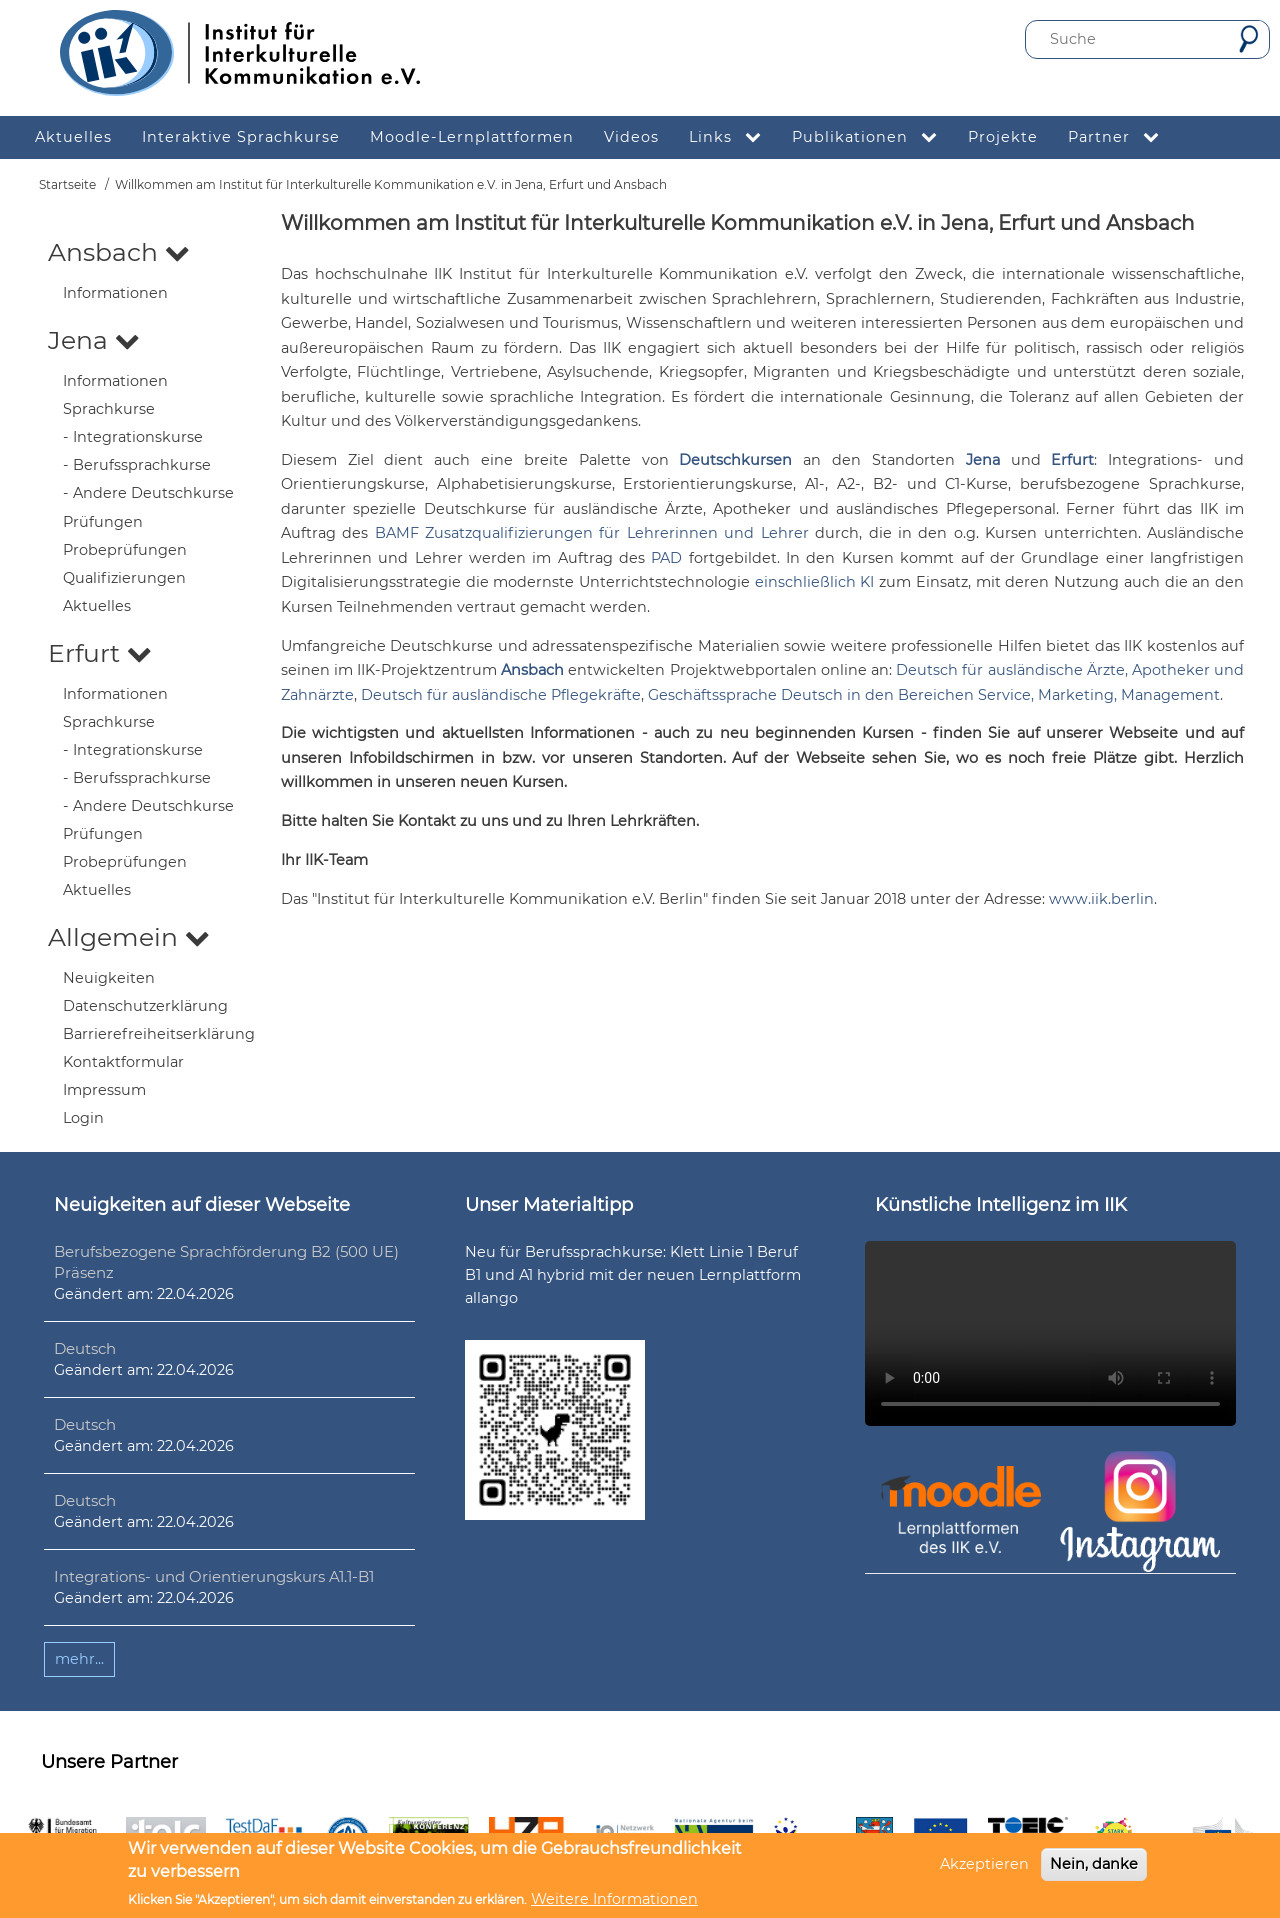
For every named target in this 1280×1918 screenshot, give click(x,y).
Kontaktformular (123, 1062)
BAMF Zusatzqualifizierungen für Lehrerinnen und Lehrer (592, 533)
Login (83, 1118)
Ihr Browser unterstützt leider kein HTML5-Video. (1050, 1333)
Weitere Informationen (614, 1899)
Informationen (115, 293)
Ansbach (119, 252)
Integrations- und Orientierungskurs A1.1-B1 (214, 1576)
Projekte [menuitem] (1003, 137)
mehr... (79, 1659)
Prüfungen (103, 522)
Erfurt (100, 653)
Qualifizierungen (124, 578)
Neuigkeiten (109, 978)
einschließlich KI (815, 582)
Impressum (104, 1090)
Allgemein (129, 937)
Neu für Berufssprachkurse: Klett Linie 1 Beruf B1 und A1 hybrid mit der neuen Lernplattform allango (633, 1275)
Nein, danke (1094, 1864)
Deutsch (85, 1348)
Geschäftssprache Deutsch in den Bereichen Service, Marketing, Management (934, 695)
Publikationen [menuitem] (872, 137)
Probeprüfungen (125, 550)
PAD (666, 558)
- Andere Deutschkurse (148, 493)
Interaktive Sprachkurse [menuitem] (241, 137)
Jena (94, 340)
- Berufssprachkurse (137, 465)
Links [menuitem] (733, 137)
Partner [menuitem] (1121, 137)
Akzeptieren (984, 1864)
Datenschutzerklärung (145, 1006)
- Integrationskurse (133, 437)
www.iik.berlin (1101, 899)
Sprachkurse (109, 409)
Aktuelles (97, 606)
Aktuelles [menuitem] (73, 137)
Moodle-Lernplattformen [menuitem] (472, 137)
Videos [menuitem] (631, 137)
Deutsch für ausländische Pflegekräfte (501, 695)
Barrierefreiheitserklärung (159, 1034)
